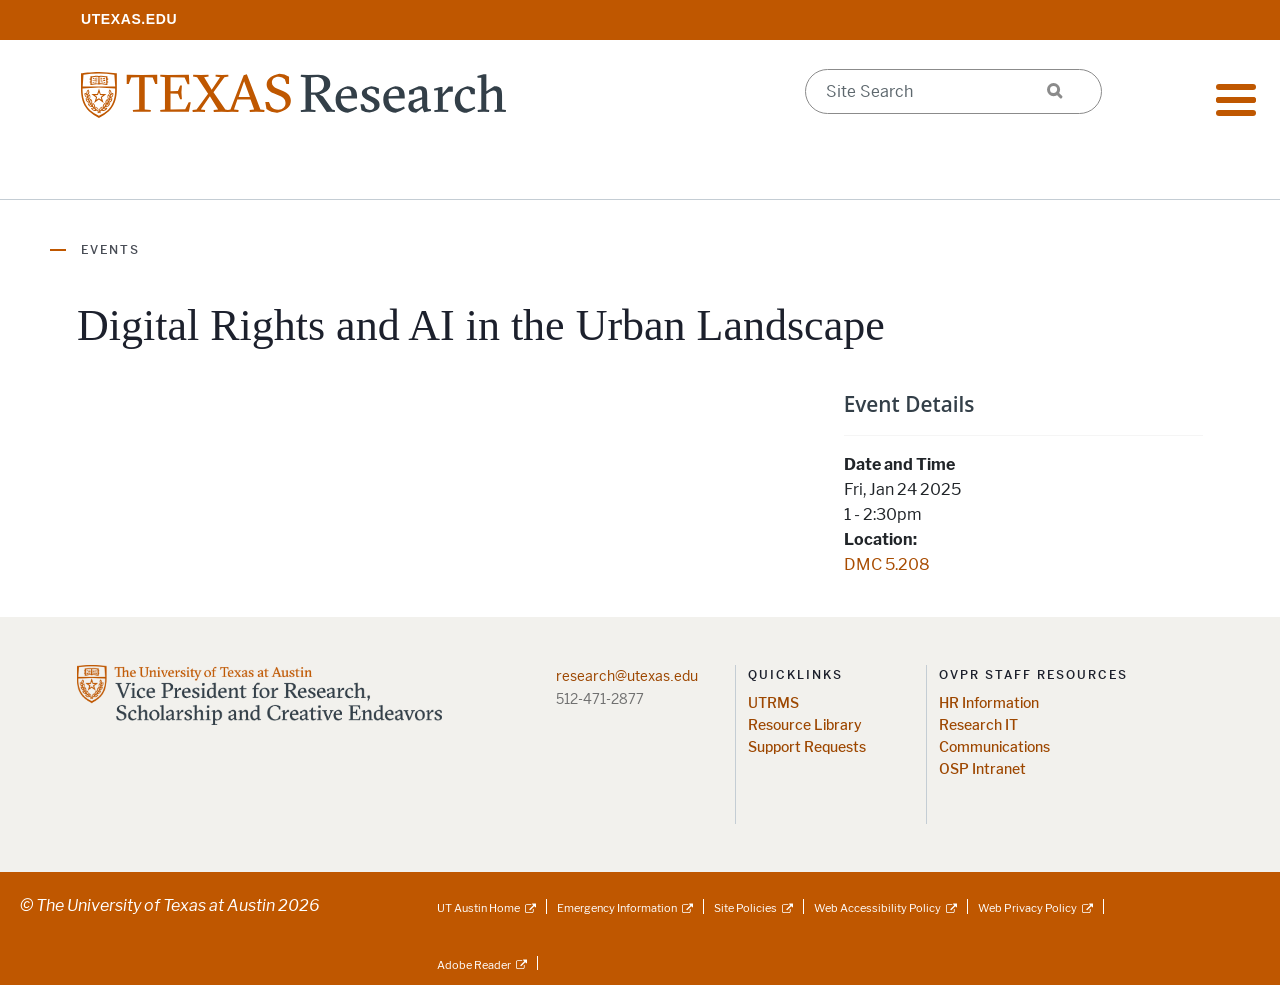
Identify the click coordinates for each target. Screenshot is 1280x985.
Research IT (978, 725)
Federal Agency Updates (1075, 170)
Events (110, 250)
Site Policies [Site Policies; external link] (745, 908)
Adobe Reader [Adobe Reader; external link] (474, 965)
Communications (994, 747)
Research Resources (173, 170)
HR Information (989, 703)
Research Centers (833, 170)
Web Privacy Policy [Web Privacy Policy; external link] (1027, 908)
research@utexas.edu (627, 676)
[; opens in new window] (129, 18)
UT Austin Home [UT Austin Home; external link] (478, 908)
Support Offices (625, 170)
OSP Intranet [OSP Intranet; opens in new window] (982, 769)
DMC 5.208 (887, 564)
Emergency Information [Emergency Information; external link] (617, 908)
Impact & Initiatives (407, 170)
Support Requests (807, 747)
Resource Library (805, 725)
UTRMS (773, 703)
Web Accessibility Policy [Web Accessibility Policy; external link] (877, 908)
